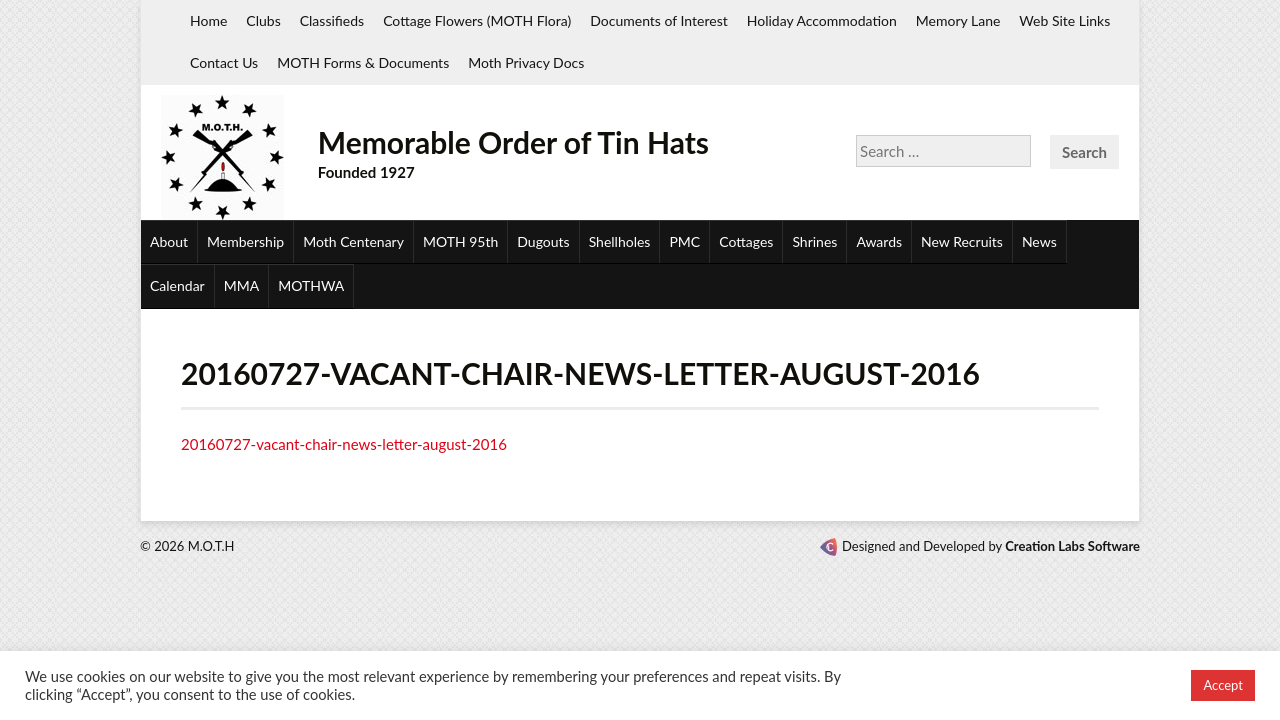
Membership (245, 241)
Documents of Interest (658, 20)
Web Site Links (1064, 20)
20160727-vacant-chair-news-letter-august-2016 (344, 444)
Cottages (746, 241)
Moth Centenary (353, 241)
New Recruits (962, 241)
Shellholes (620, 241)
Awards (879, 241)
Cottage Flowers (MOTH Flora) (477, 20)
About (169, 241)
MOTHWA (311, 285)
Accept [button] (1223, 685)
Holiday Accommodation (822, 20)
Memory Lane (958, 20)
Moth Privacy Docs (526, 62)
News (1039, 241)
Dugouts (543, 241)
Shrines (814, 241)
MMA (241, 285)
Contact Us (224, 62)
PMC (684, 241)
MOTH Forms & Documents (363, 62)
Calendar (177, 285)
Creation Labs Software (1072, 546)
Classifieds (332, 20)
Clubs (263, 20)
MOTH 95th (460, 241)
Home (208, 20)
